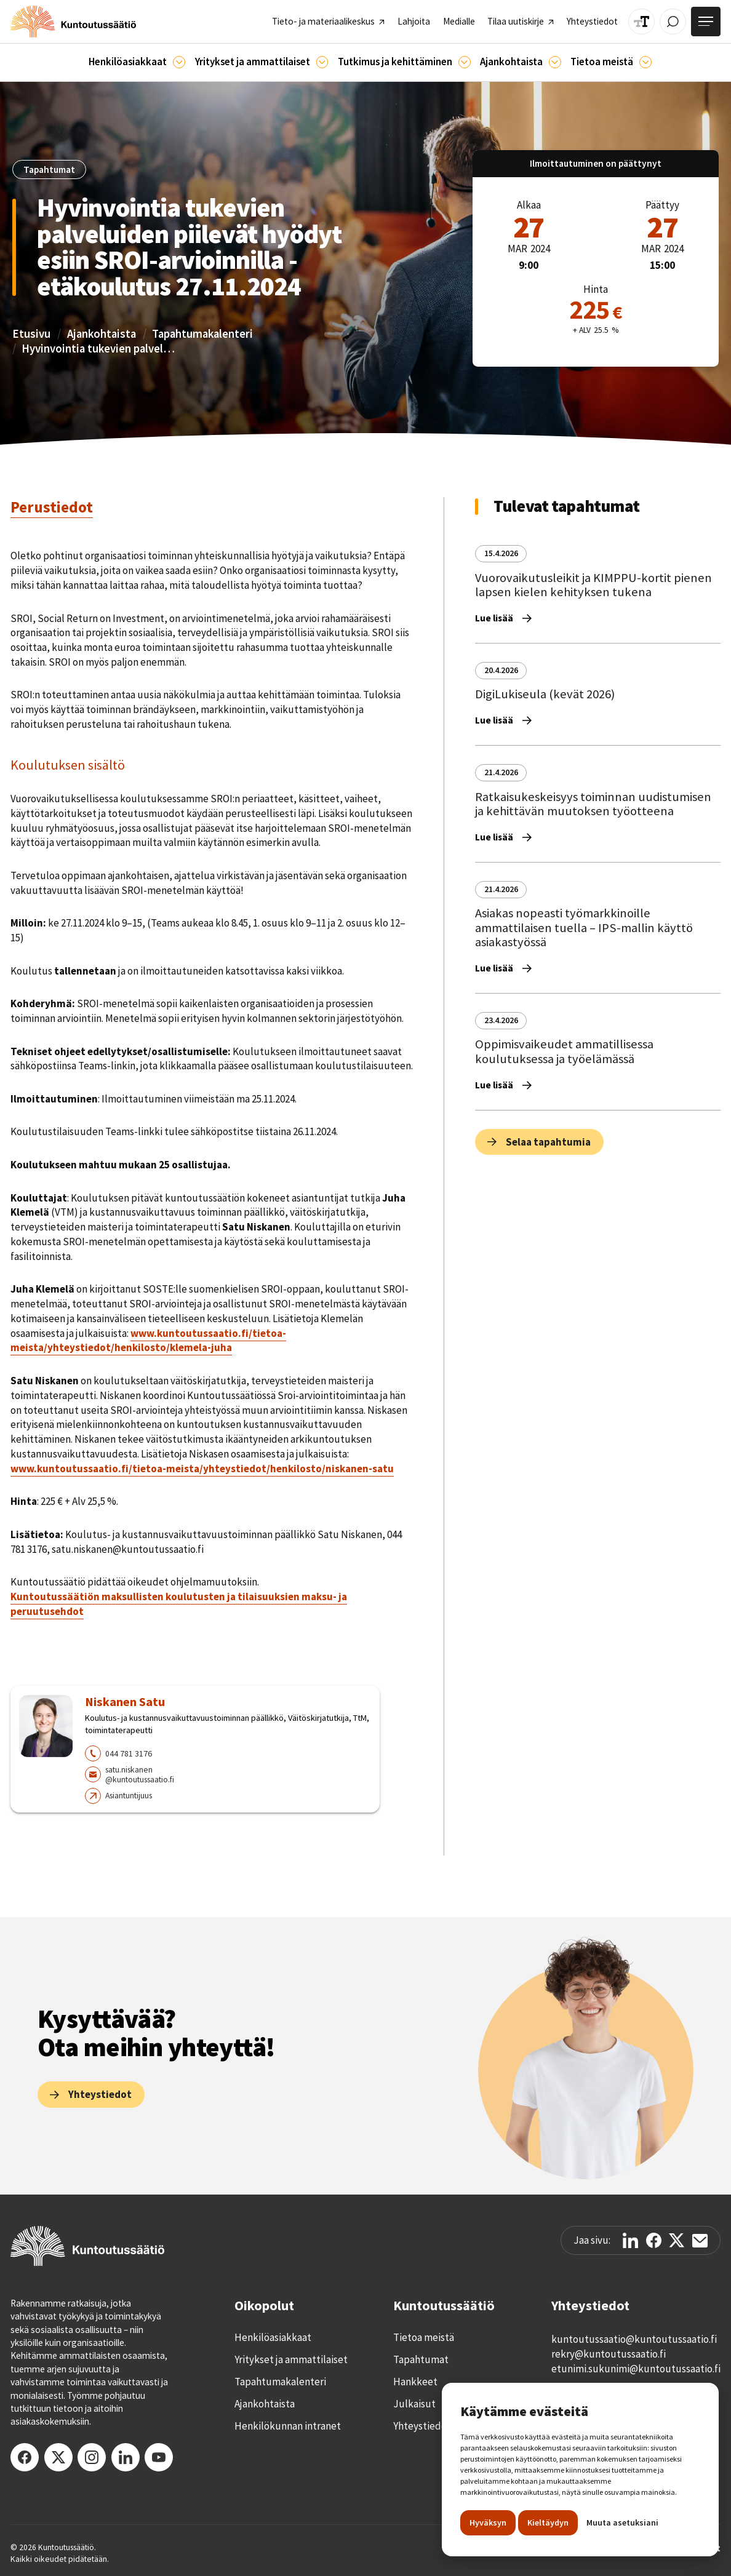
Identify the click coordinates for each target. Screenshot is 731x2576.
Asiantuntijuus (128, 1795)
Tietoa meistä (423, 2337)
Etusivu (31, 334)
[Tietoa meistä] (645, 62)
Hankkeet (415, 2382)
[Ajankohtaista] (464, 62)
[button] (137, 62)
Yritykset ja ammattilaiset (291, 2359)
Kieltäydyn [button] (548, 2522)
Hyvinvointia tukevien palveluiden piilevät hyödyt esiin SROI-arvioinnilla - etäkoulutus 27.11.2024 (98, 348)
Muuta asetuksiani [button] (622, 2522)
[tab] (51, 507)
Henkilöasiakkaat (272, 2337)
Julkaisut (414, 2404)
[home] (73, 21)
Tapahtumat (421, 2359)
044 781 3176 (128, 1753)
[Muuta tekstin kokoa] (641, 22)
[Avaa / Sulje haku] (673, 22)
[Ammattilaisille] (322, 62)
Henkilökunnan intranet (287, 2426)
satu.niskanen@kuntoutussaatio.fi (139, 1775)
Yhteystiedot (422, 2426)
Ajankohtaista (101, 334)
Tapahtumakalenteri (202, 334)
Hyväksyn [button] (487, 2522)
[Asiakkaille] (179, 62)
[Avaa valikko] (706, 21)
